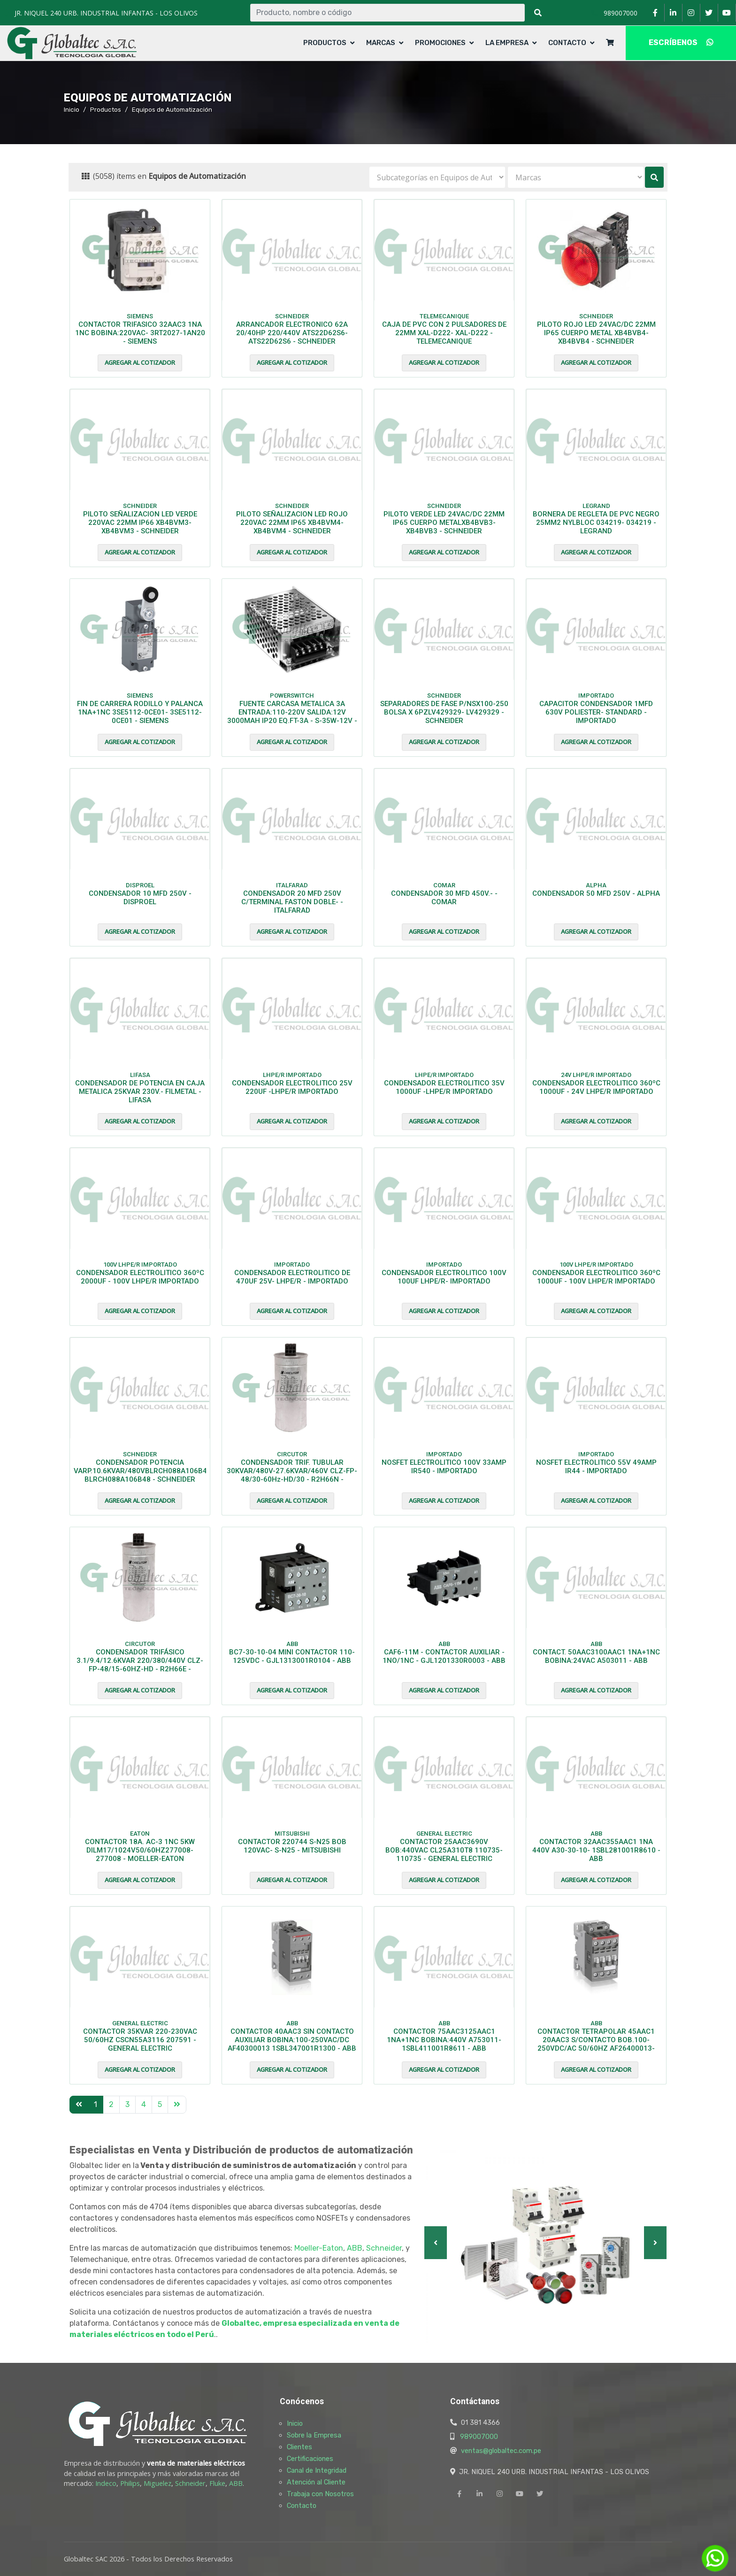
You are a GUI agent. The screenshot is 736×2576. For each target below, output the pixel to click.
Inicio (71, 109)
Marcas (380, 42)
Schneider (384, 2248)
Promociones (440, 42)
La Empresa (507, 42)
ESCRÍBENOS (681, 42)
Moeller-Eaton (318, 2248)
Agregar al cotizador (140, 362)
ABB (354, 2248)
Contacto (567, 42)
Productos (324, 42)
